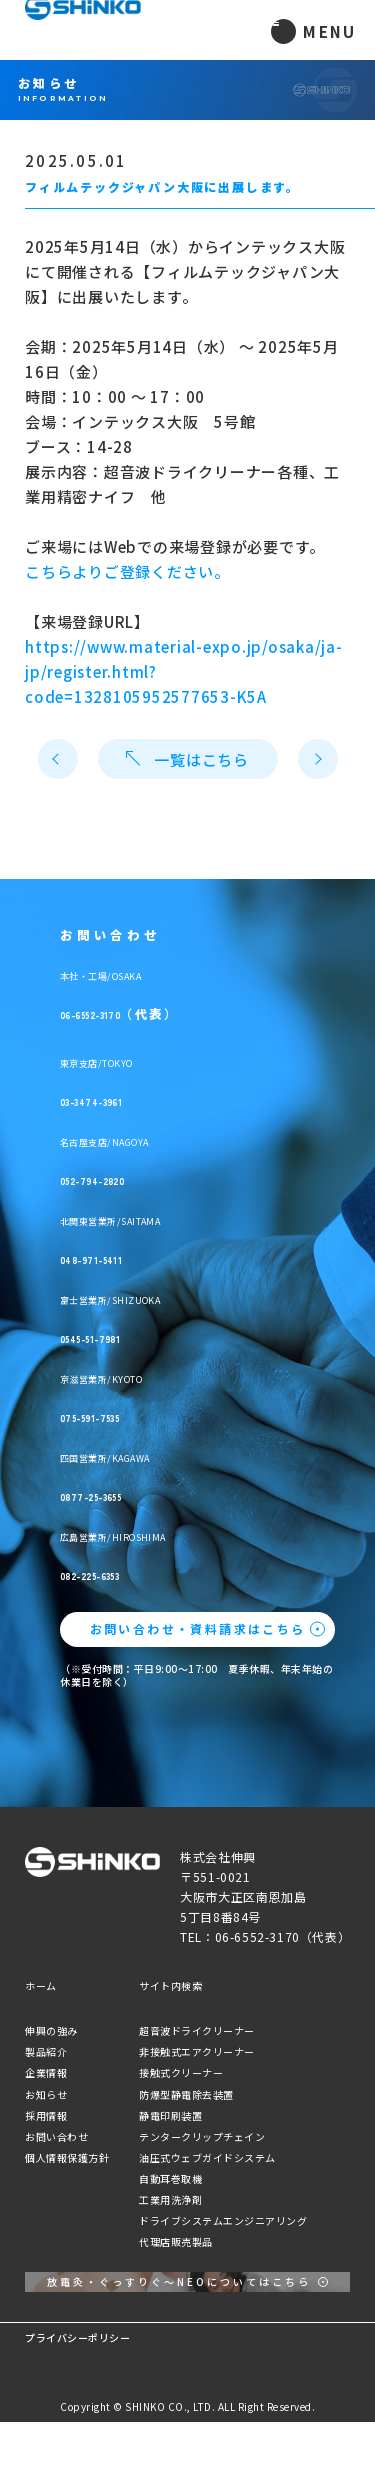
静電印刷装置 (170, 2115)
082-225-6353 (155, 1567)
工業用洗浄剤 (170, 2199)
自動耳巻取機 (170, 2178)
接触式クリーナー (181, 2072)
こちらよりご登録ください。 (127, 571)
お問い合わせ (56, 2136)
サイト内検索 (170, 1985)
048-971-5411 (154, 1251)
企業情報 (46, 2072)
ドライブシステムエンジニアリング (223, 2220)
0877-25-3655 (156, 1488)
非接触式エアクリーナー (197, 2051)
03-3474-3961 (155, 1093)
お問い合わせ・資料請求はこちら (198, 1628)
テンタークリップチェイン (202, 2136)
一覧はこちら (187, 759)
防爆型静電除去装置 (186, 2094)
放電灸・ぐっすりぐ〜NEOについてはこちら (179, 2304)
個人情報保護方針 (67, 2157)
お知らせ (46, 2094)
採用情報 (46, 2115)
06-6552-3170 (155, 1006)
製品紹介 (46, 2051)
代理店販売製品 (176, 2241)
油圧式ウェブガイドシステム (207, 2157)
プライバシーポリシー (77, 2382)
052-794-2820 (156, 1172)
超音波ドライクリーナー (197, 2030)
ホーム (41, 1985)
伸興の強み (51, 2030)
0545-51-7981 (155, 1330)
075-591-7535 (155, 1409)
